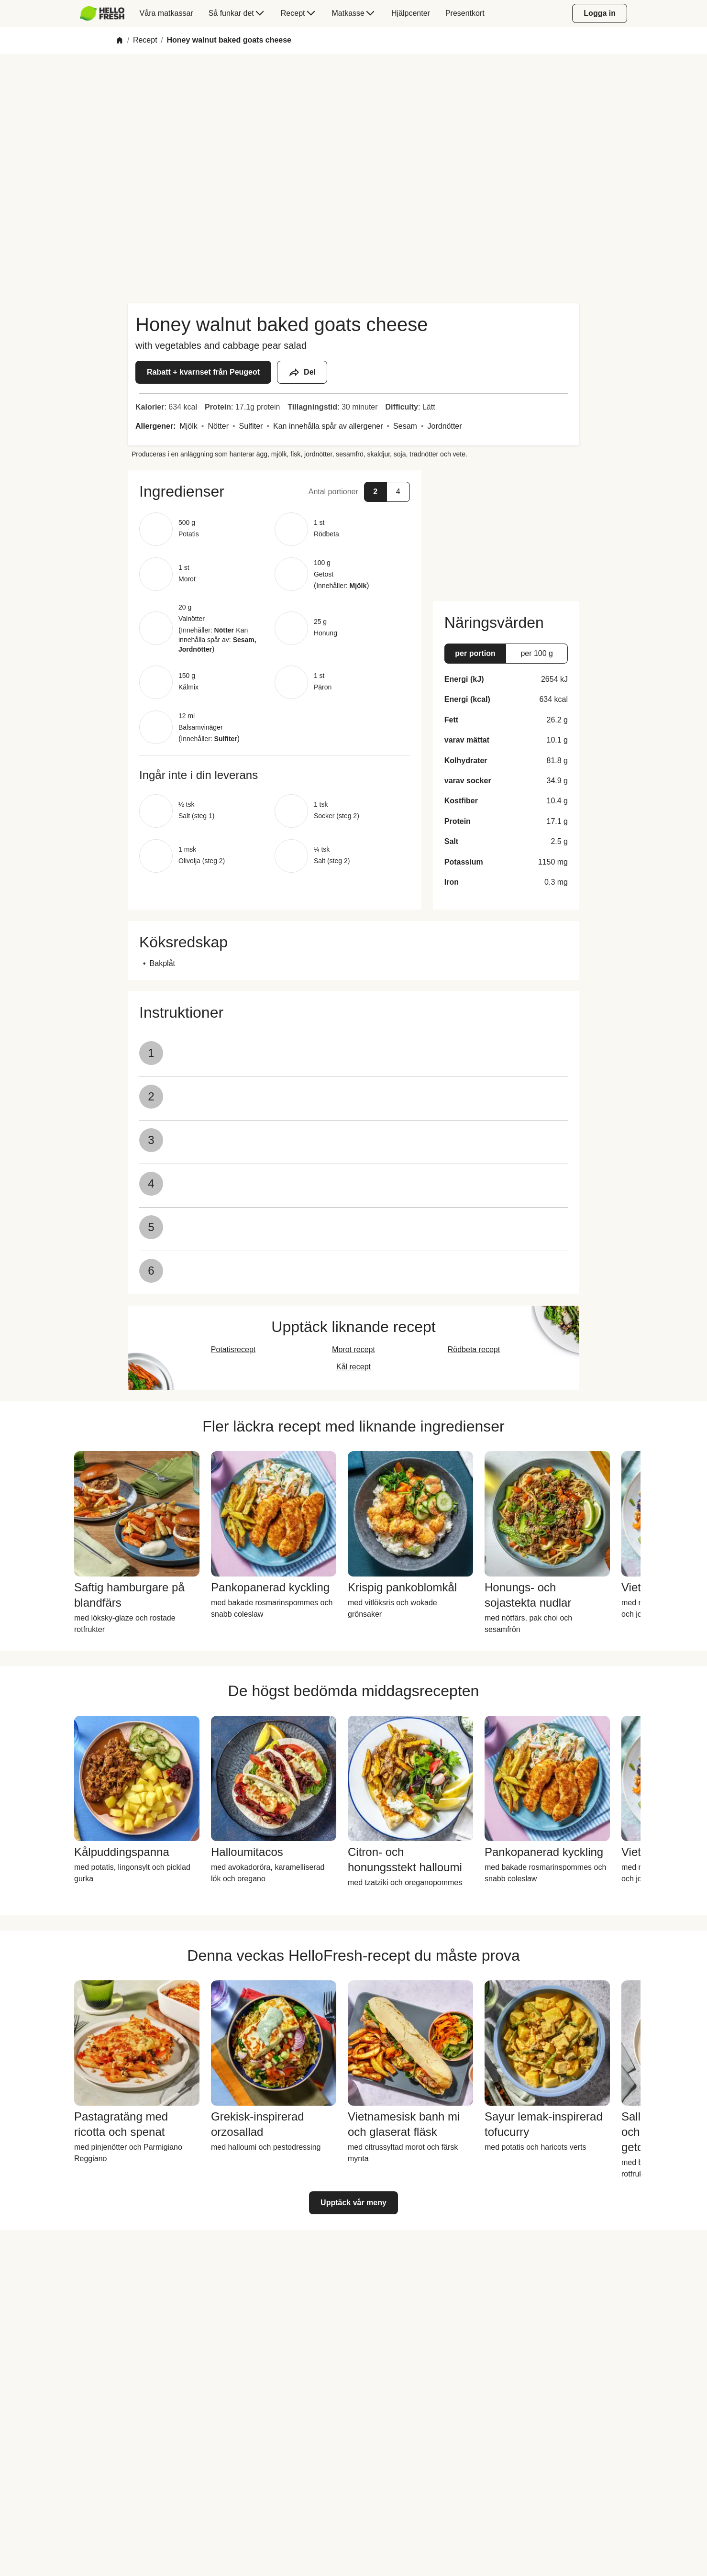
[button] (274, 491)
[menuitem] (106, 13)
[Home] (119, 40)
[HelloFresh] (102, 13)
